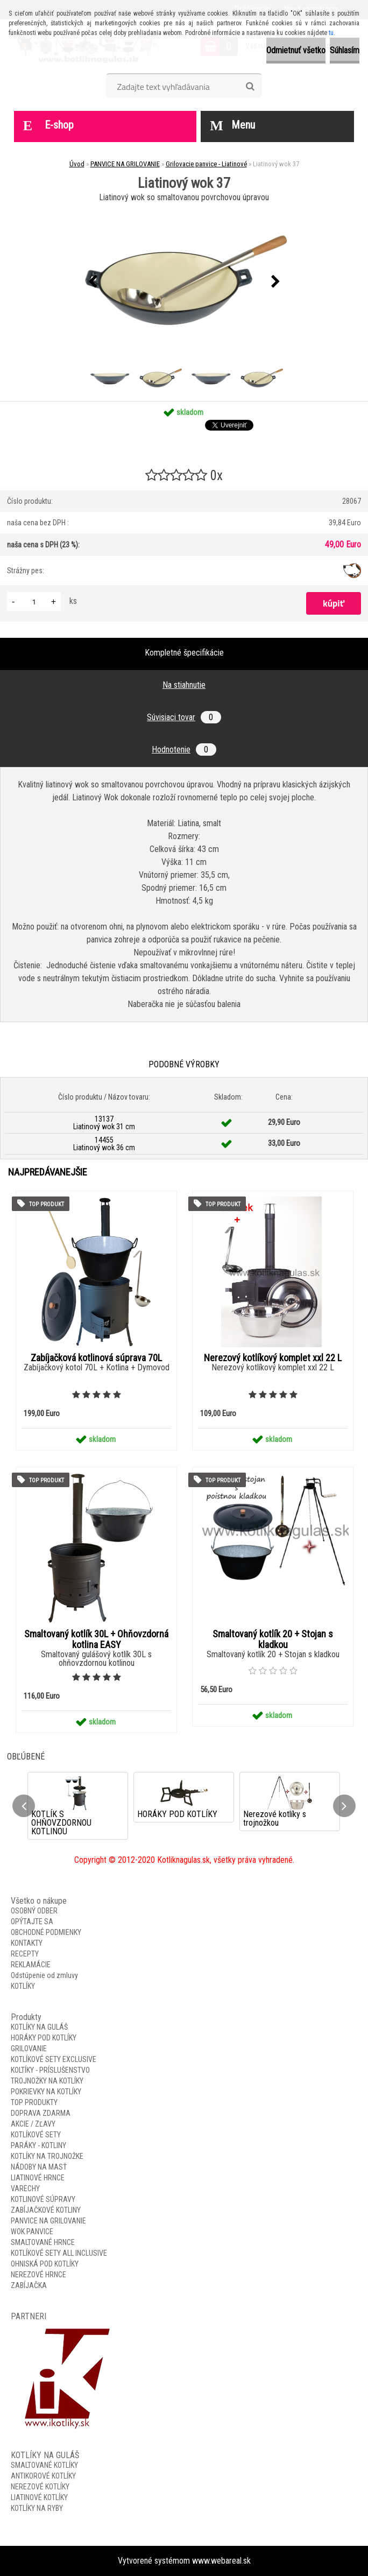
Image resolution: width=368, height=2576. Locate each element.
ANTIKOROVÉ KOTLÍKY (43, 2476)
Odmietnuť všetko (295, 50)
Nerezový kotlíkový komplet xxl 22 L (273, 1358)
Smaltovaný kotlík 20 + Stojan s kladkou (273, 1639)
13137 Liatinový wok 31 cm (104, 1123)
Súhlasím (344, 50)
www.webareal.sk (221, 2561)
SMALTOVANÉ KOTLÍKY (44, 2465)
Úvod (76, 164)
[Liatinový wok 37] (184, 282)
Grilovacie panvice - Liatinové (206, 164)
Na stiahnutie (184, 685)
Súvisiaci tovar (184, 717)
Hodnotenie (184, 749)
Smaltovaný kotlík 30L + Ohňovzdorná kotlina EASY (96, 1639)
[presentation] (92, 282)
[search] (249, 86)
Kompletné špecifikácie (184, 652)
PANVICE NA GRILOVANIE (125, 164)
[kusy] (34, 601)
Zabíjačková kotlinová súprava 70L (96, 1358)
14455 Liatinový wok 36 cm (104, 1144)
